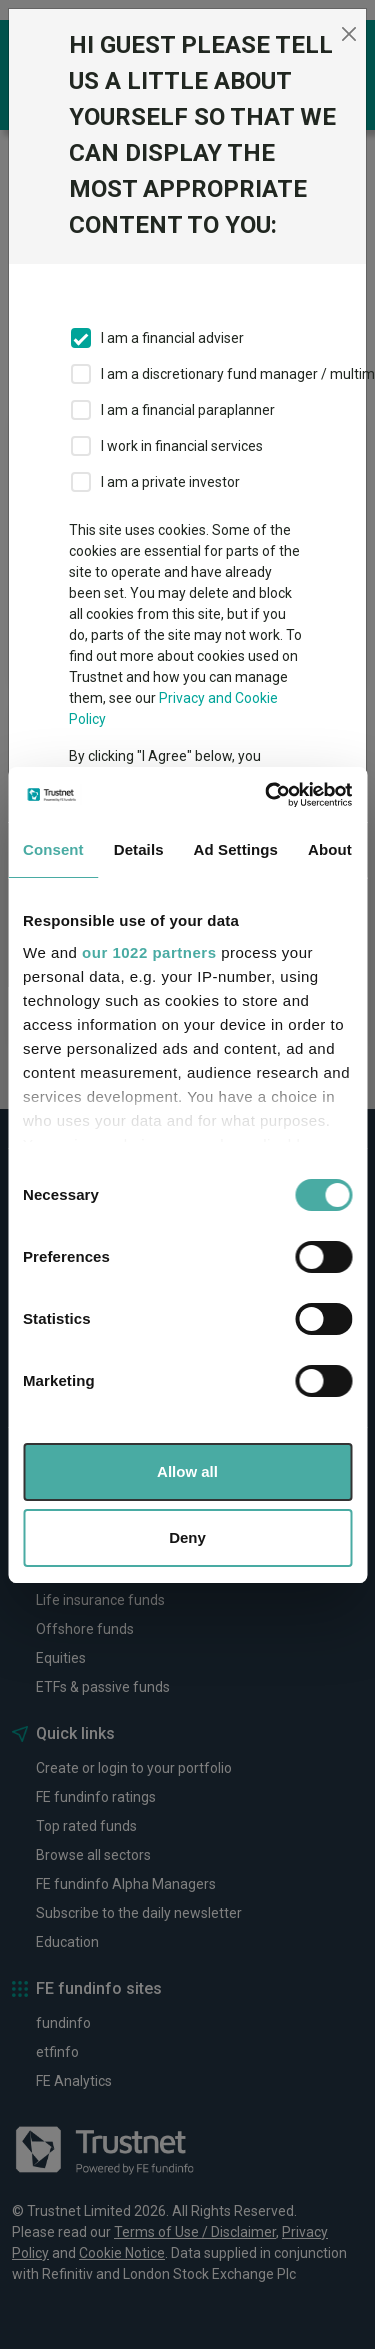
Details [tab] (139, 849)
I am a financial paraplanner (188, 410)
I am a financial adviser (172, 338)
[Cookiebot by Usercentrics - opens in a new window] (267, 795)
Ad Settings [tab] (236, 849)
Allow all (187, 1471)
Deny (187, 1537)
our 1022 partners (149, 952)
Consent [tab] (53, 849)
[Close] (348, 34)
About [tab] (330, 849)
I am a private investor (170, 482)
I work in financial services (182, 446)
